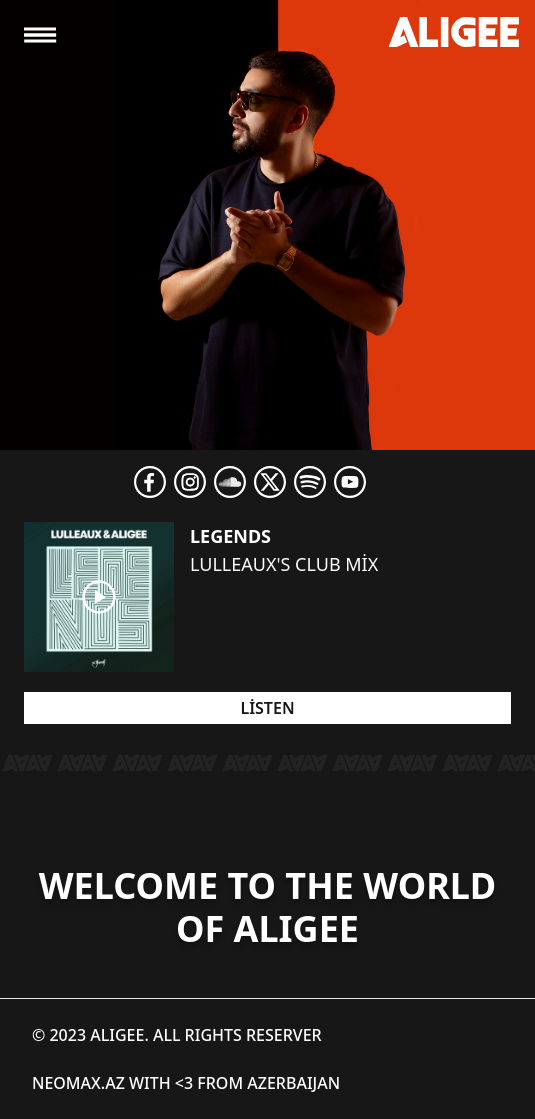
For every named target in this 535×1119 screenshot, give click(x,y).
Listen (267, 708)
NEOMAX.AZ (78, 1083)
